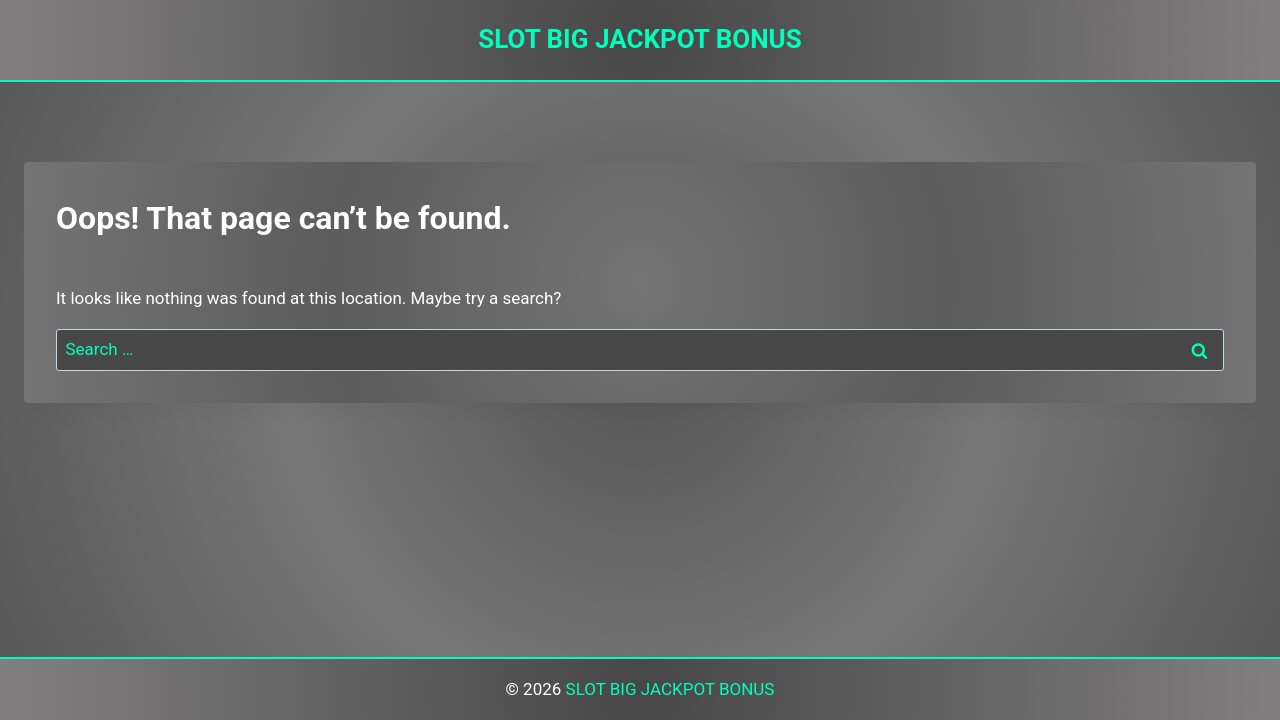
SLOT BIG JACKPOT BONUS (670, 689)
